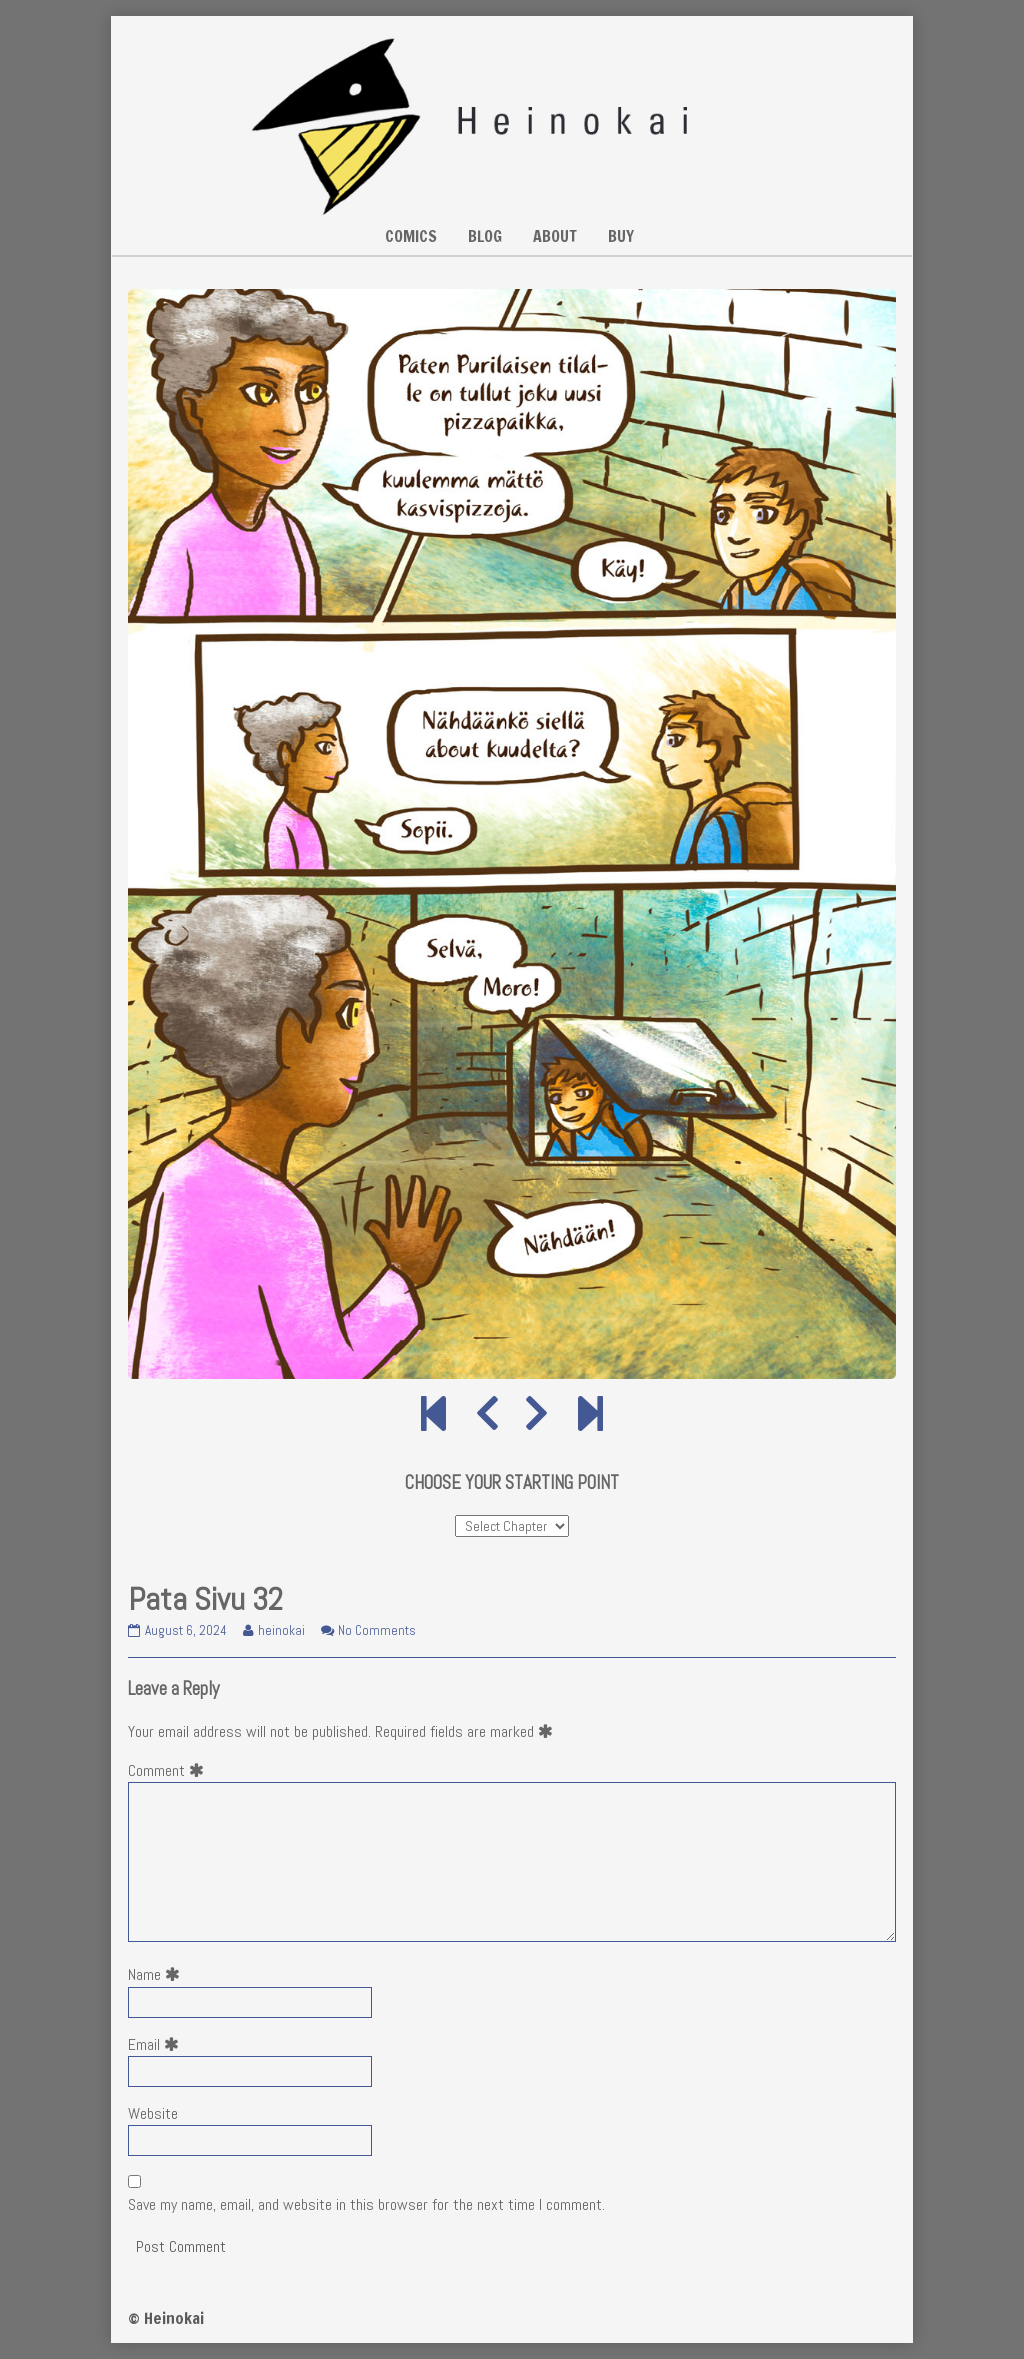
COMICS (411, 236)
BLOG (485, 236)
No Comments (377, 1630)
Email (157, 2044)
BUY (621, 236)
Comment (170, 1770)
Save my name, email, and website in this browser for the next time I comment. (366, 2204)
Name (158, 1974)
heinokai (281, 1630)
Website (153, 2113)
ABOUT (555, 236)
